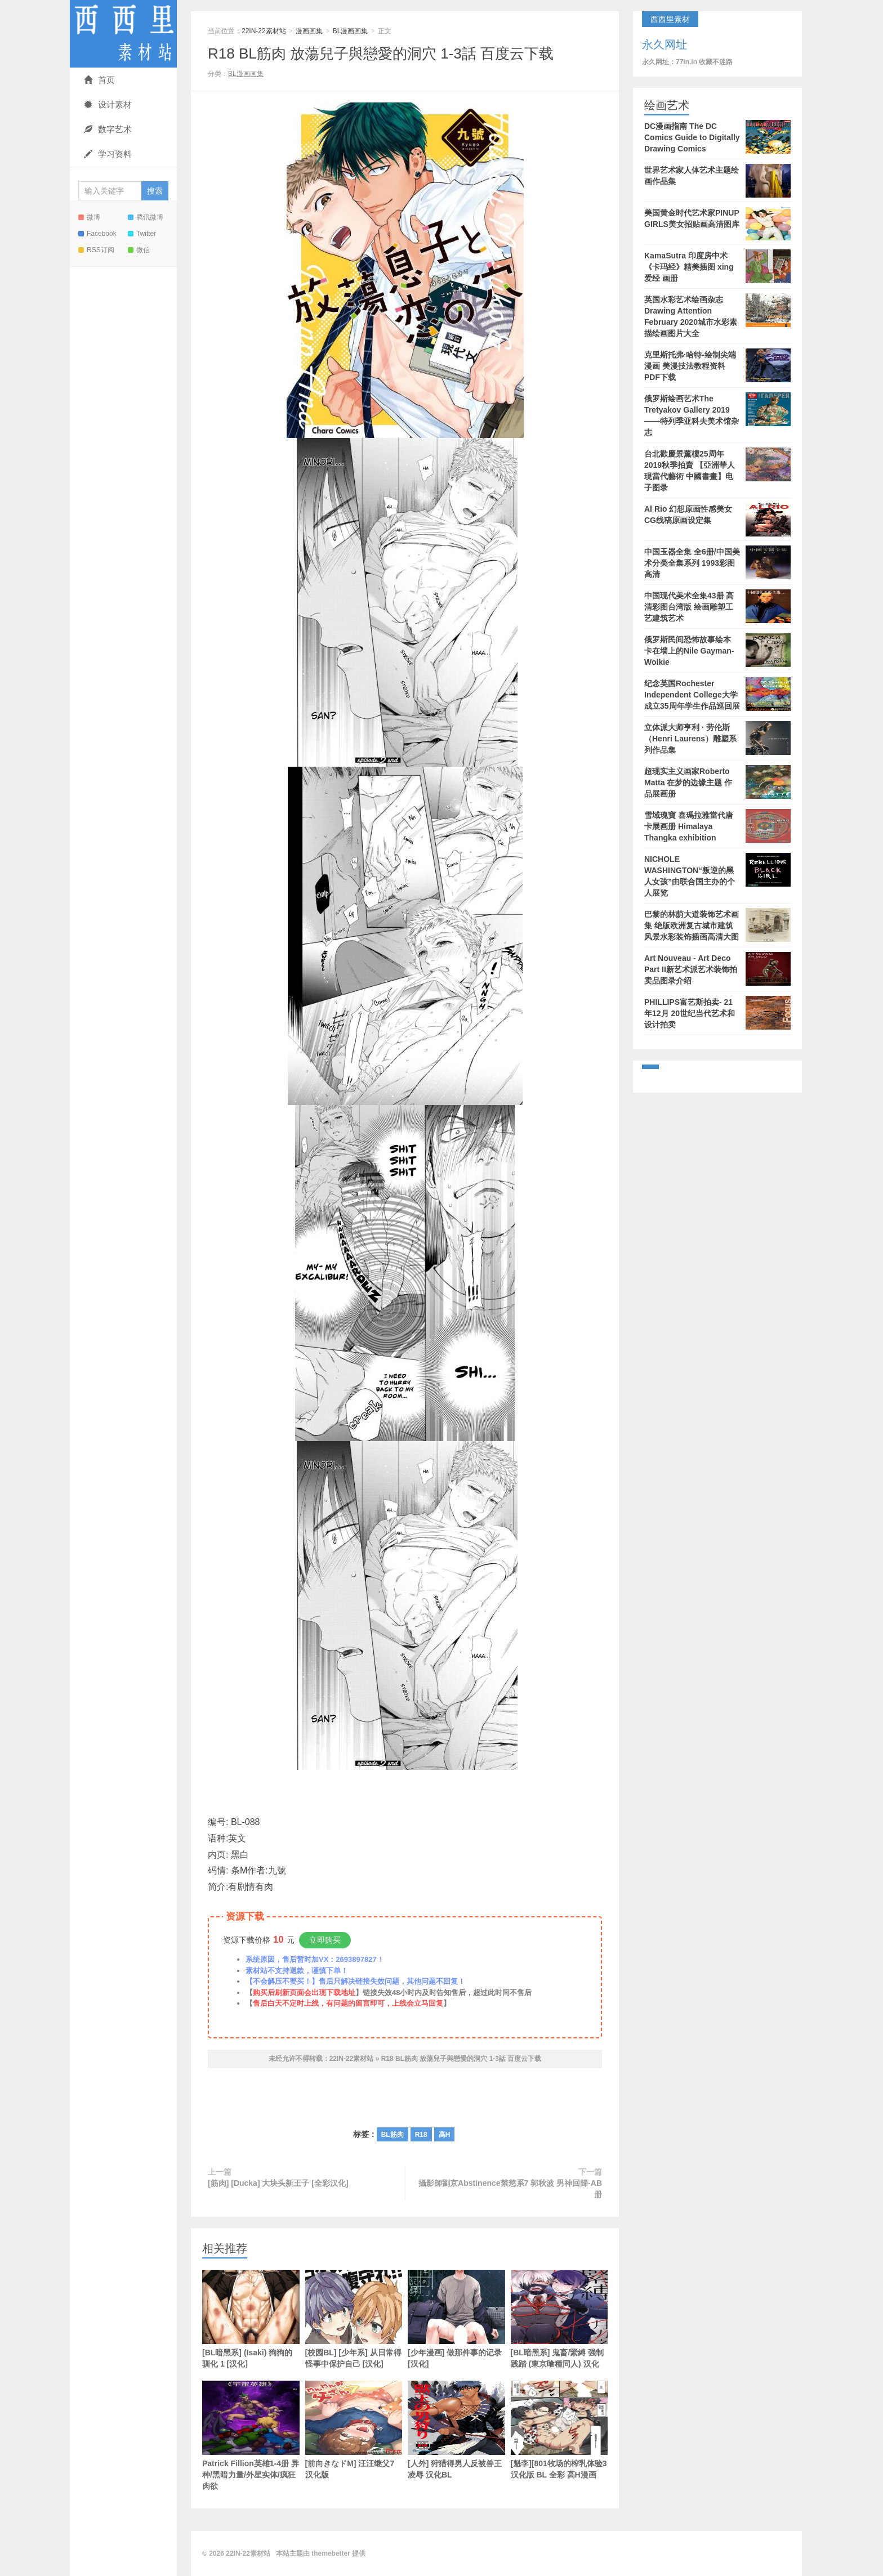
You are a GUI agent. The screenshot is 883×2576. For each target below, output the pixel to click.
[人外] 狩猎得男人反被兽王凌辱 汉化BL (456, 2430)
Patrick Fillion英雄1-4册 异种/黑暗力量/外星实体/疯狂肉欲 (251, 2435)
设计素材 (108, 104)
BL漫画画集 (350, 31)
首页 (99, 79)
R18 (421, 2135)
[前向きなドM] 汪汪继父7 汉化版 (354, 2430)
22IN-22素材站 (123, 34)
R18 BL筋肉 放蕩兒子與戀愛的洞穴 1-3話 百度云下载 (381, 53)
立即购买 (325, 1939)
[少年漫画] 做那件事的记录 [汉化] (456, 2319)
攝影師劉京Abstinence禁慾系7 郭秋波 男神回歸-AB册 (510, 2189)
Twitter (142, 234)
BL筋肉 (392, 2135)
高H (445, 2135)
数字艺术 (108, 129)
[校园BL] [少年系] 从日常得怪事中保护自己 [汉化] (354, 2319)
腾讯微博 (145, 217)
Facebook (97, 234)
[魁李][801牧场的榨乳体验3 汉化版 (559, 2430)
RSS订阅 (96, 250)
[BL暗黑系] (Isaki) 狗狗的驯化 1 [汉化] (251, 2319)
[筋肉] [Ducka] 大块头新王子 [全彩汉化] (278, 2183)
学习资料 (108, 154)
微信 (139, 250)
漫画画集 (309, 31)
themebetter (330, 2553)
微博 (89, 217)
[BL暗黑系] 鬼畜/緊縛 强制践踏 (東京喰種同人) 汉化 (559, 2319)
